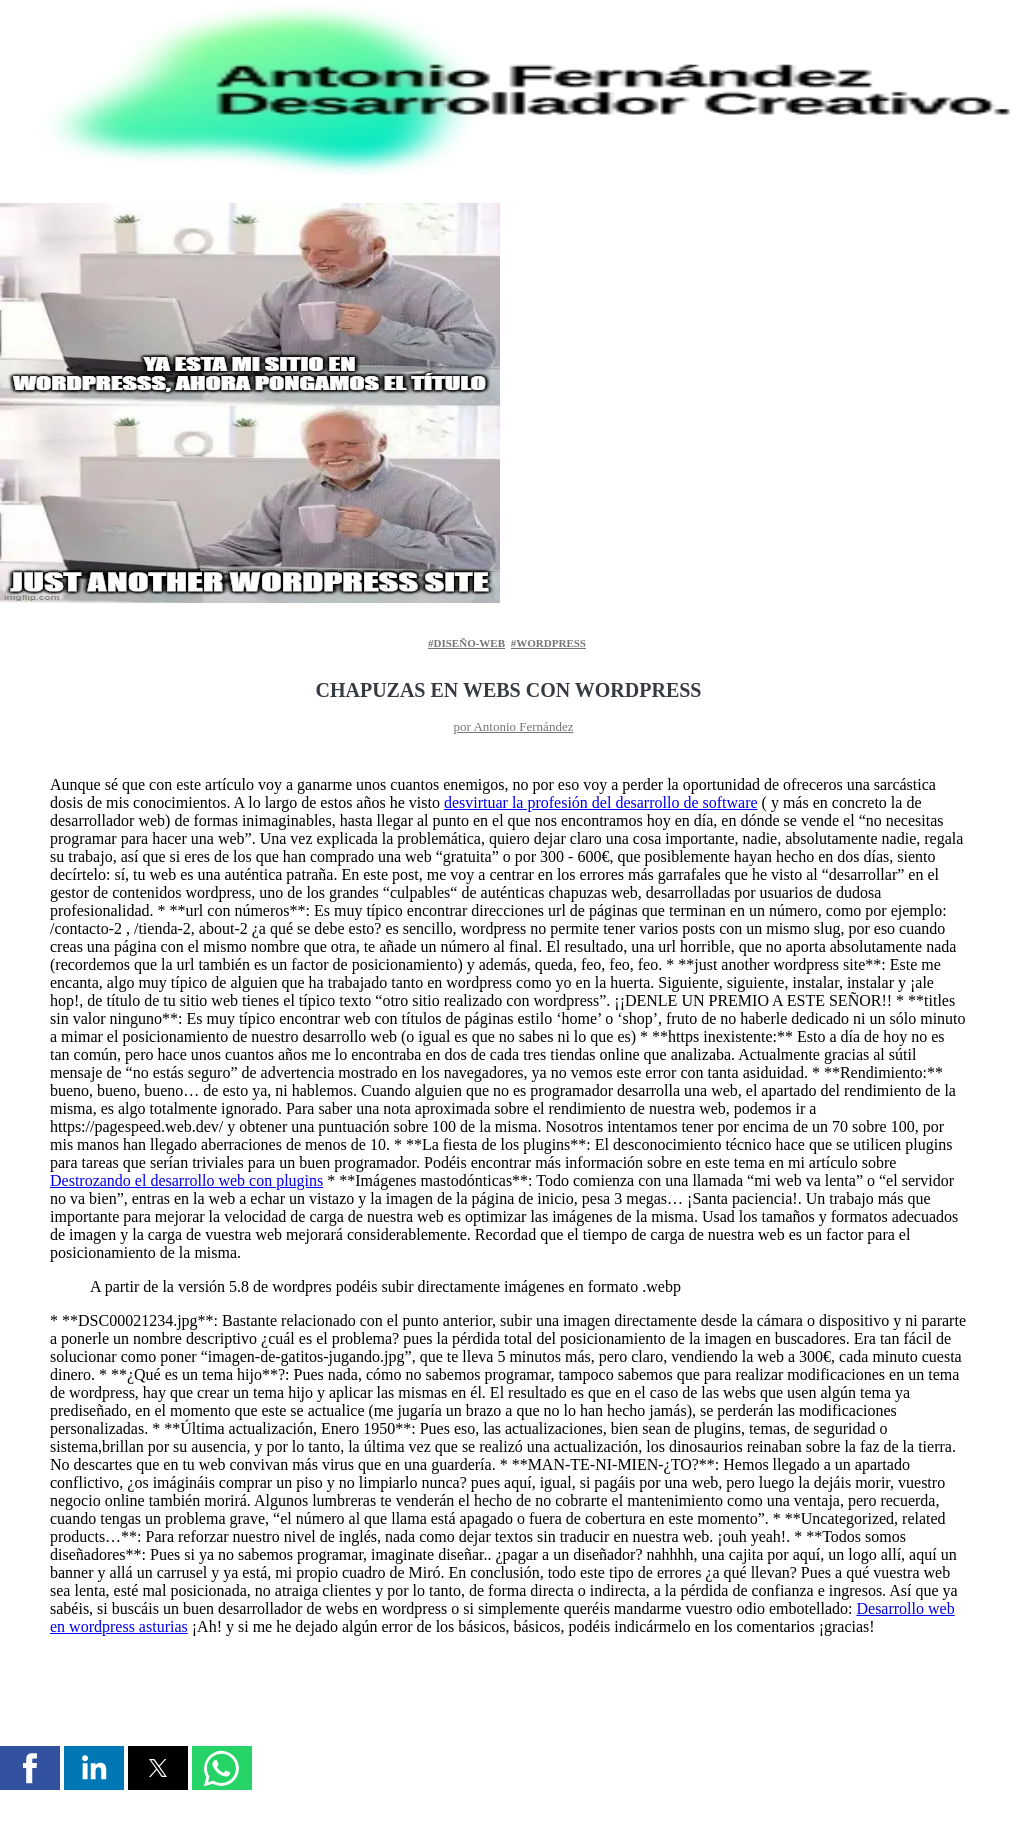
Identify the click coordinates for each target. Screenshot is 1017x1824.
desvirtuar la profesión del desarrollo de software (601, 802)
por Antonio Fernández (514, 726)
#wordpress (548, 643)
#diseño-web (466, 643)
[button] (30, 1768)
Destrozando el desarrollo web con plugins (186, 1180)
